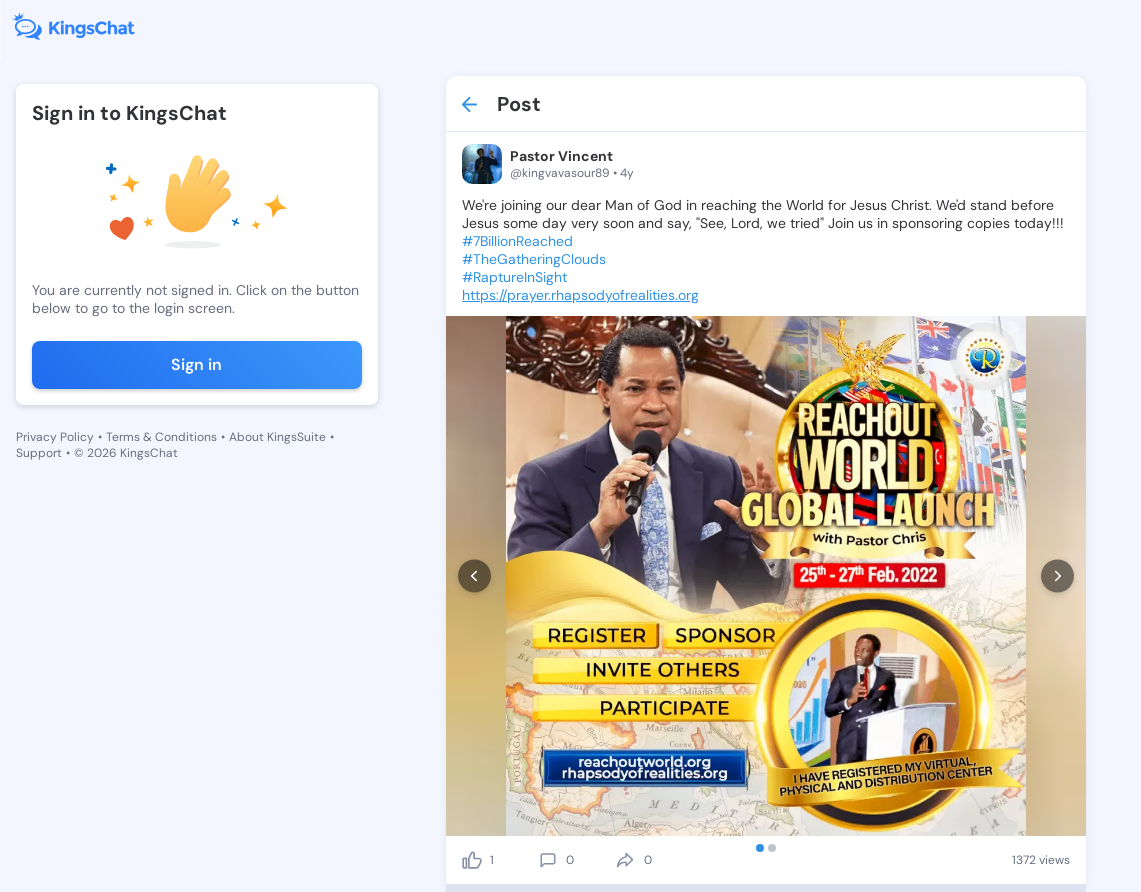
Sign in (196, 364)
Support (39, 453)
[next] (1057, 576)
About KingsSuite (277, 437)
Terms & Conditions (161, 437)
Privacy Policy (55, 437)
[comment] (548, 860)
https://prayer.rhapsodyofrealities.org (580, 295)
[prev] (474, 576)
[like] (472, 860)
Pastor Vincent (561, 156)
